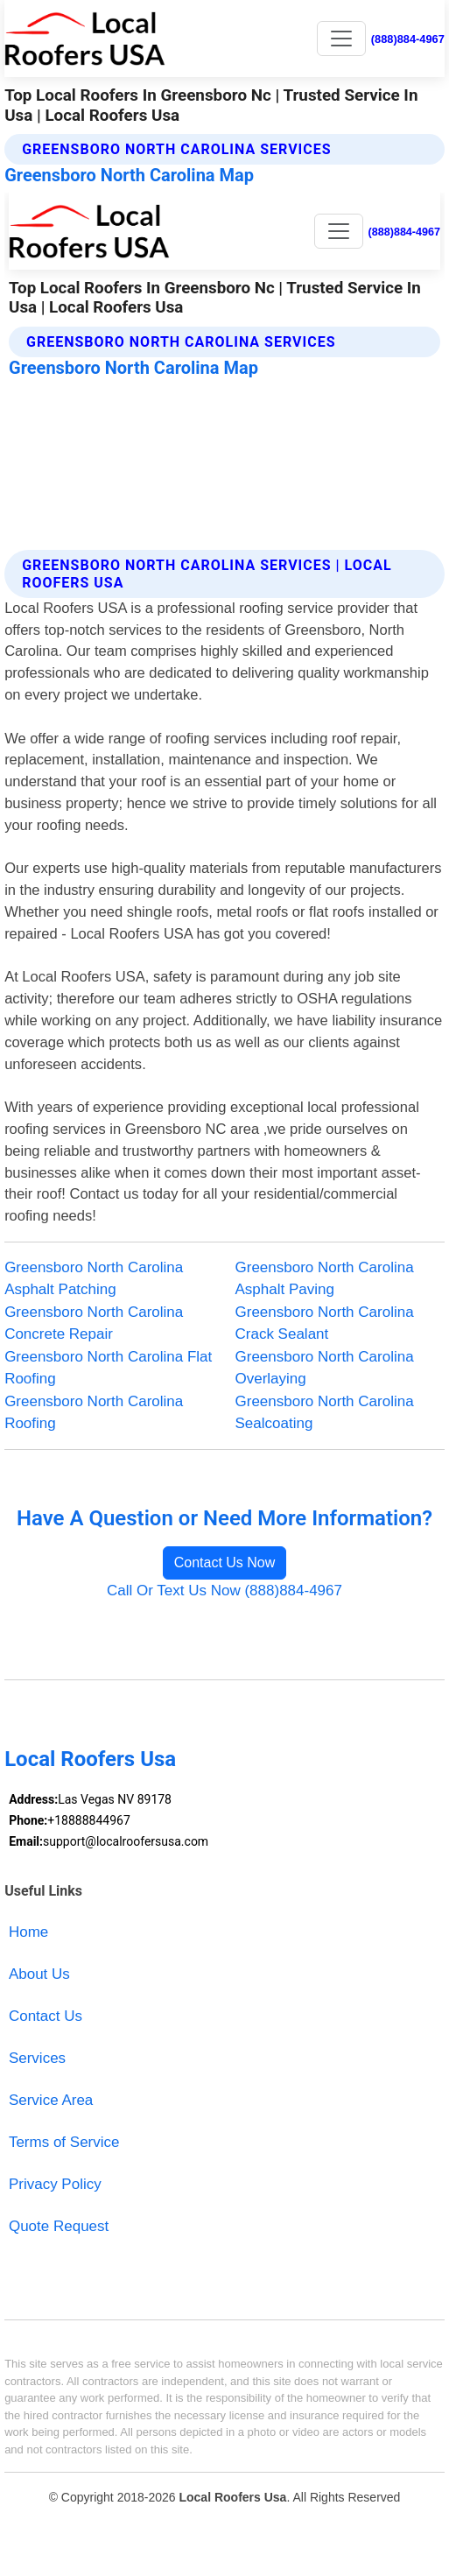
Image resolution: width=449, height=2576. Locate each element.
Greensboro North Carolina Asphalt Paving (324, 1279)
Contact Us (45, 2016)
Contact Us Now (225, 1562)
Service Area (51, 2100)
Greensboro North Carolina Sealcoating (324, 1412)
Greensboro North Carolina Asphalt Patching (93, 1279)
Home (28, 1932)
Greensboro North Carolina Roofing (93, 1412)
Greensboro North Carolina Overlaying (324, 1368)
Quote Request (59, 2226)
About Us (39, 1974)
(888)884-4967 (408, 39)
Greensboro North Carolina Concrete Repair (93, 1323)
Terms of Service (64, 2142)
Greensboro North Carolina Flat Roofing (108, 1368)
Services (37, 2058)
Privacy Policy (55, 2184)
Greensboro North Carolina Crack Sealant (324, 1323)
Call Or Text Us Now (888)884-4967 (224, 1590)
